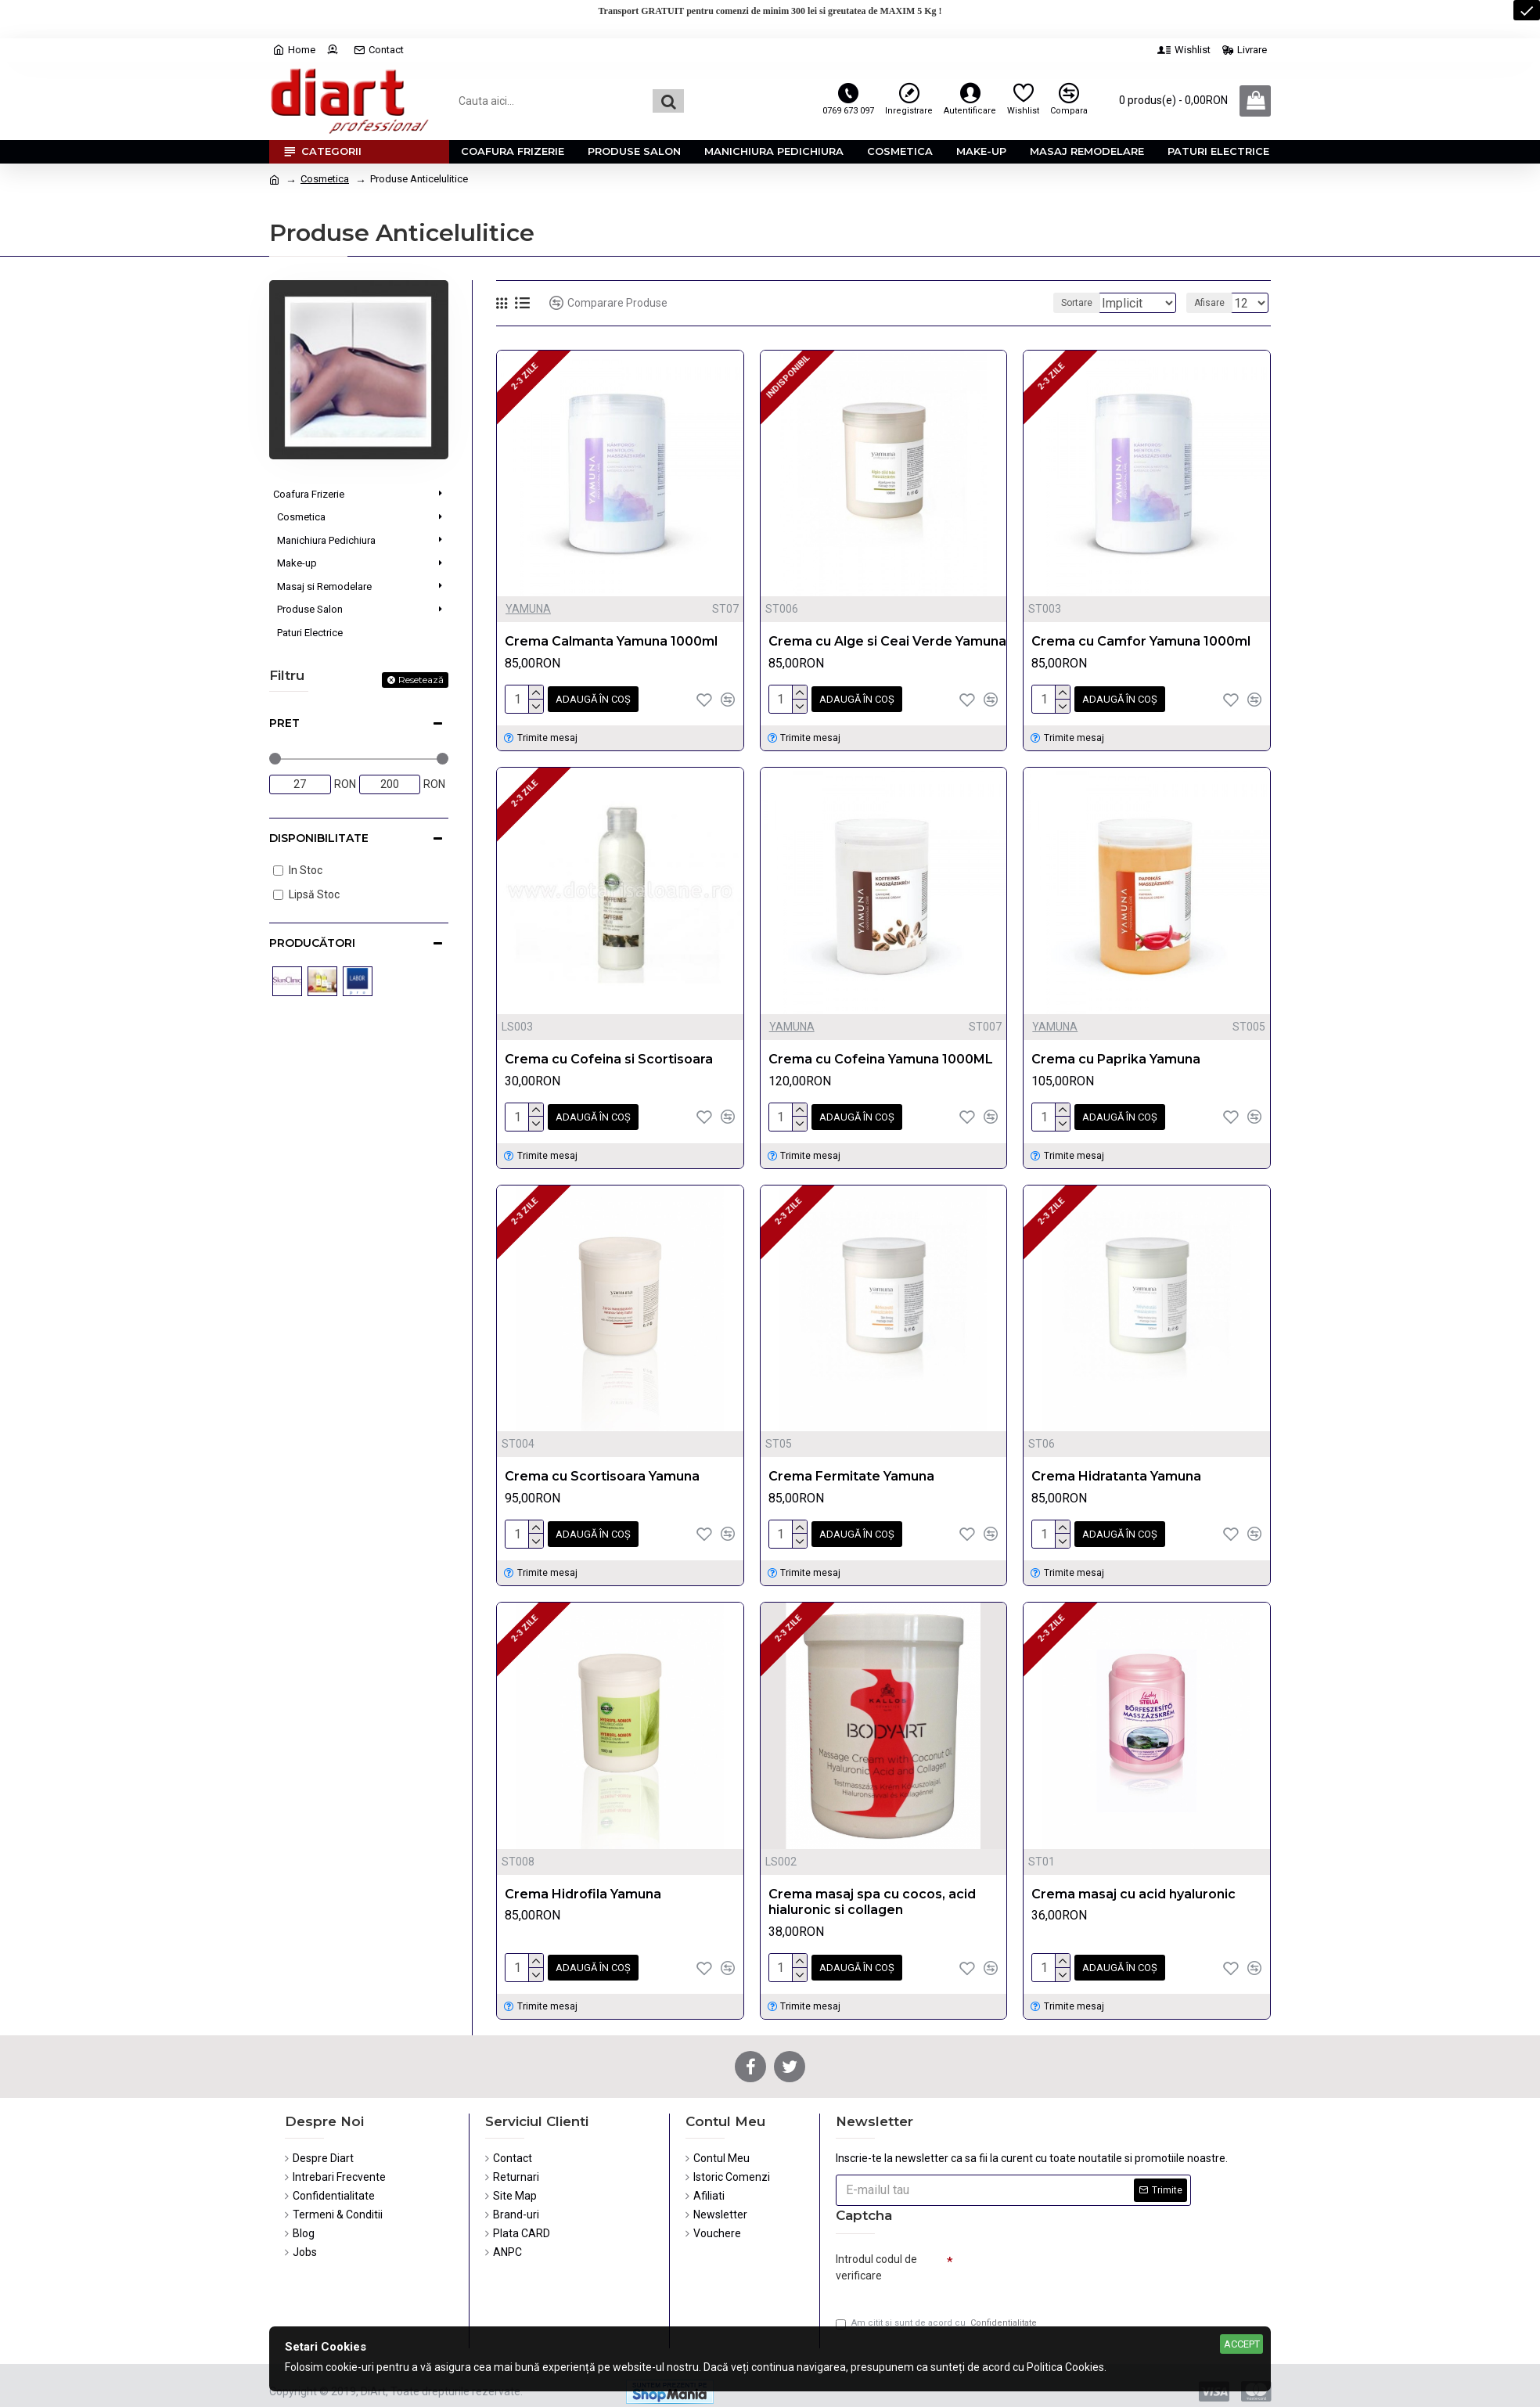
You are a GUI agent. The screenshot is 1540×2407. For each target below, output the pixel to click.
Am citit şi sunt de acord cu (937, 2315)
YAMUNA (528, 609)
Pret (284, 723)
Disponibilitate (319, 838)
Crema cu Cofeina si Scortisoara (609, 1056)
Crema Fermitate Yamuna (851, 1470)
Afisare (1214, 302)
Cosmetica (324, 179)
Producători (312, 943)
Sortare (1069, 302)
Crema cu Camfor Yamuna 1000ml (1140, 641)
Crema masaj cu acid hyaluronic (1133, 1884)
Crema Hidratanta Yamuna (1116, 1470)
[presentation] (1062, 2261)
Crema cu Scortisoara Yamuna (602, 1470)
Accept (1242, 2344)
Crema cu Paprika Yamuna (1115, 1056)
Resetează (421, 679)
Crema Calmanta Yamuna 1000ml (611, 641)
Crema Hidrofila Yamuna (583, 1884)
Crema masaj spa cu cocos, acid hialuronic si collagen (872, 1893)
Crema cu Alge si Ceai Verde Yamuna (887, 641)
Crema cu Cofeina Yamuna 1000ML (880, 1056)
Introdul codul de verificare (876, 2254)
